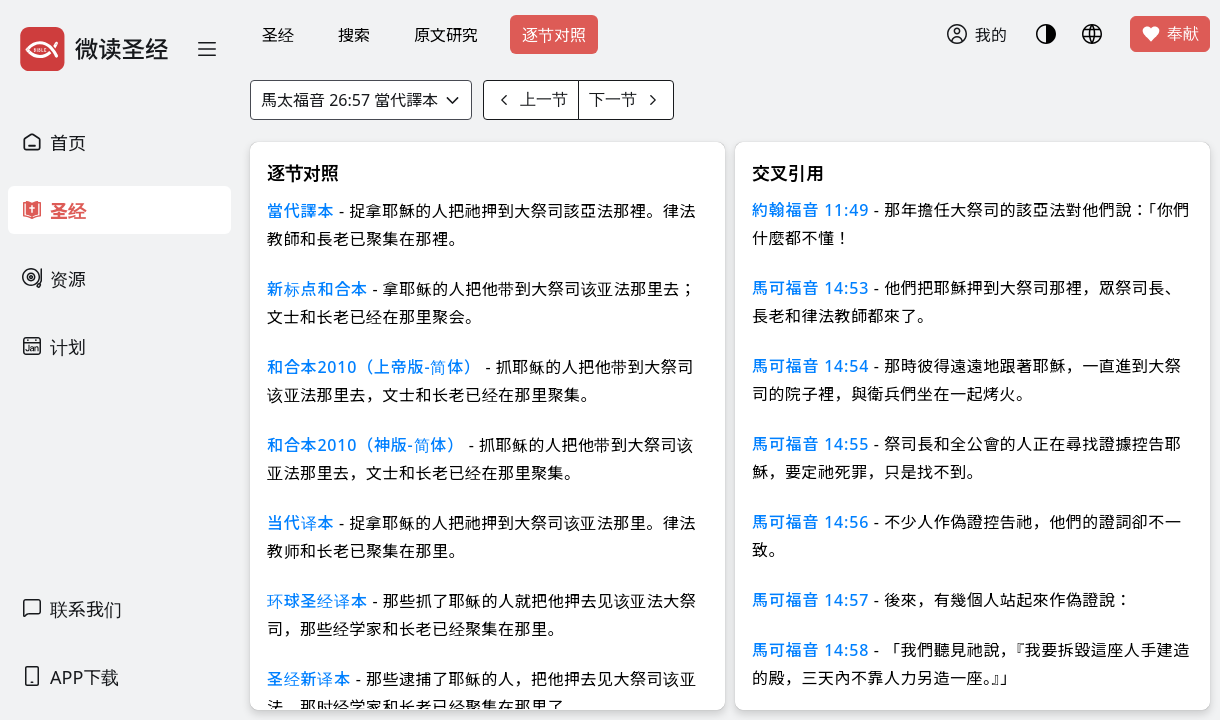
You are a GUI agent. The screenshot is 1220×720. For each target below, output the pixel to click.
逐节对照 (554, 35)
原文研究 (446, 35)
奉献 (1170, 34)
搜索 (354, 35)
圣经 (278, 35)
